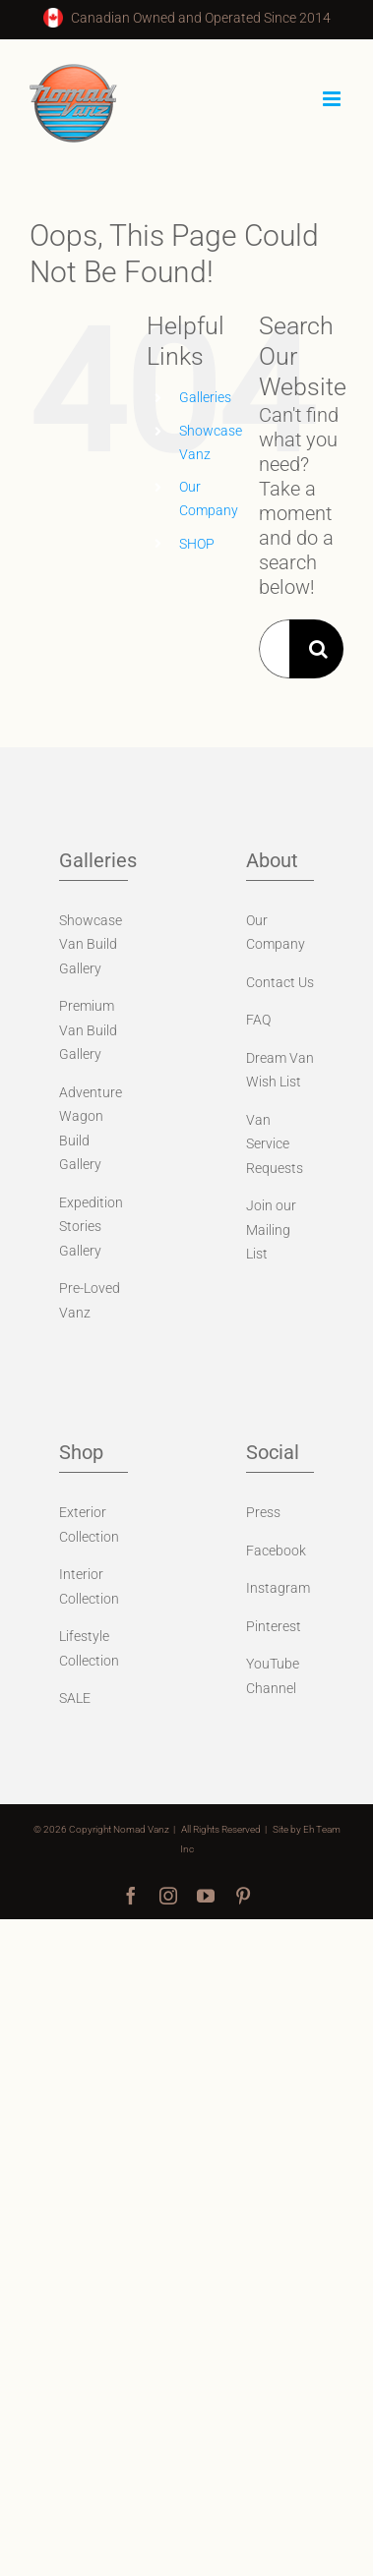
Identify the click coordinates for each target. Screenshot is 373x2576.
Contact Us (280, 982)
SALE (75, 1698)
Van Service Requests (274, 1144)
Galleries (205, 397)
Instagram (278, 1588)
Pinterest (273, 1626)
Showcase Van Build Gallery (90, 944)
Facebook (276, 1550)
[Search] (318, 648)
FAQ (258, 1019)
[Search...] (274, 648)
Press (263, 1512)
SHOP (197, 544)
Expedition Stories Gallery (91, 1227)
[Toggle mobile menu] (333, 98)
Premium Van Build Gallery (88, 1030)
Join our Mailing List (271, 1229)
